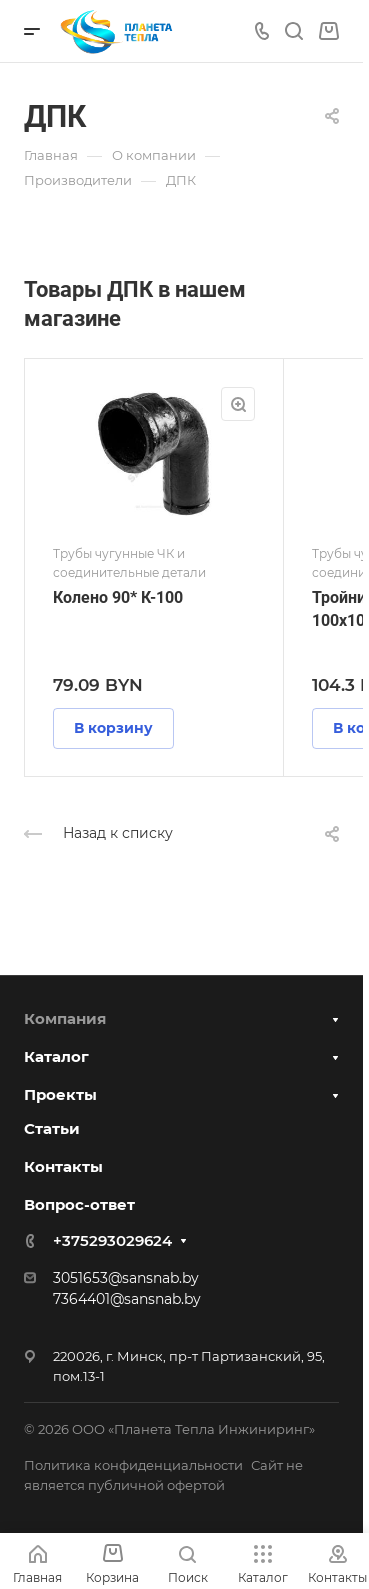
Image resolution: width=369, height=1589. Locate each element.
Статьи (52, 1128)
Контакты (63, 1166)
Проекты (60, 1094)
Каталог (56, 1056)
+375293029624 (112, 1240)
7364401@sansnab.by (127, 1299)
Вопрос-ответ (79, 1204)
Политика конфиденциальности (133, 1465)
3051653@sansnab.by (126, 1278)
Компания (65, 1018)
